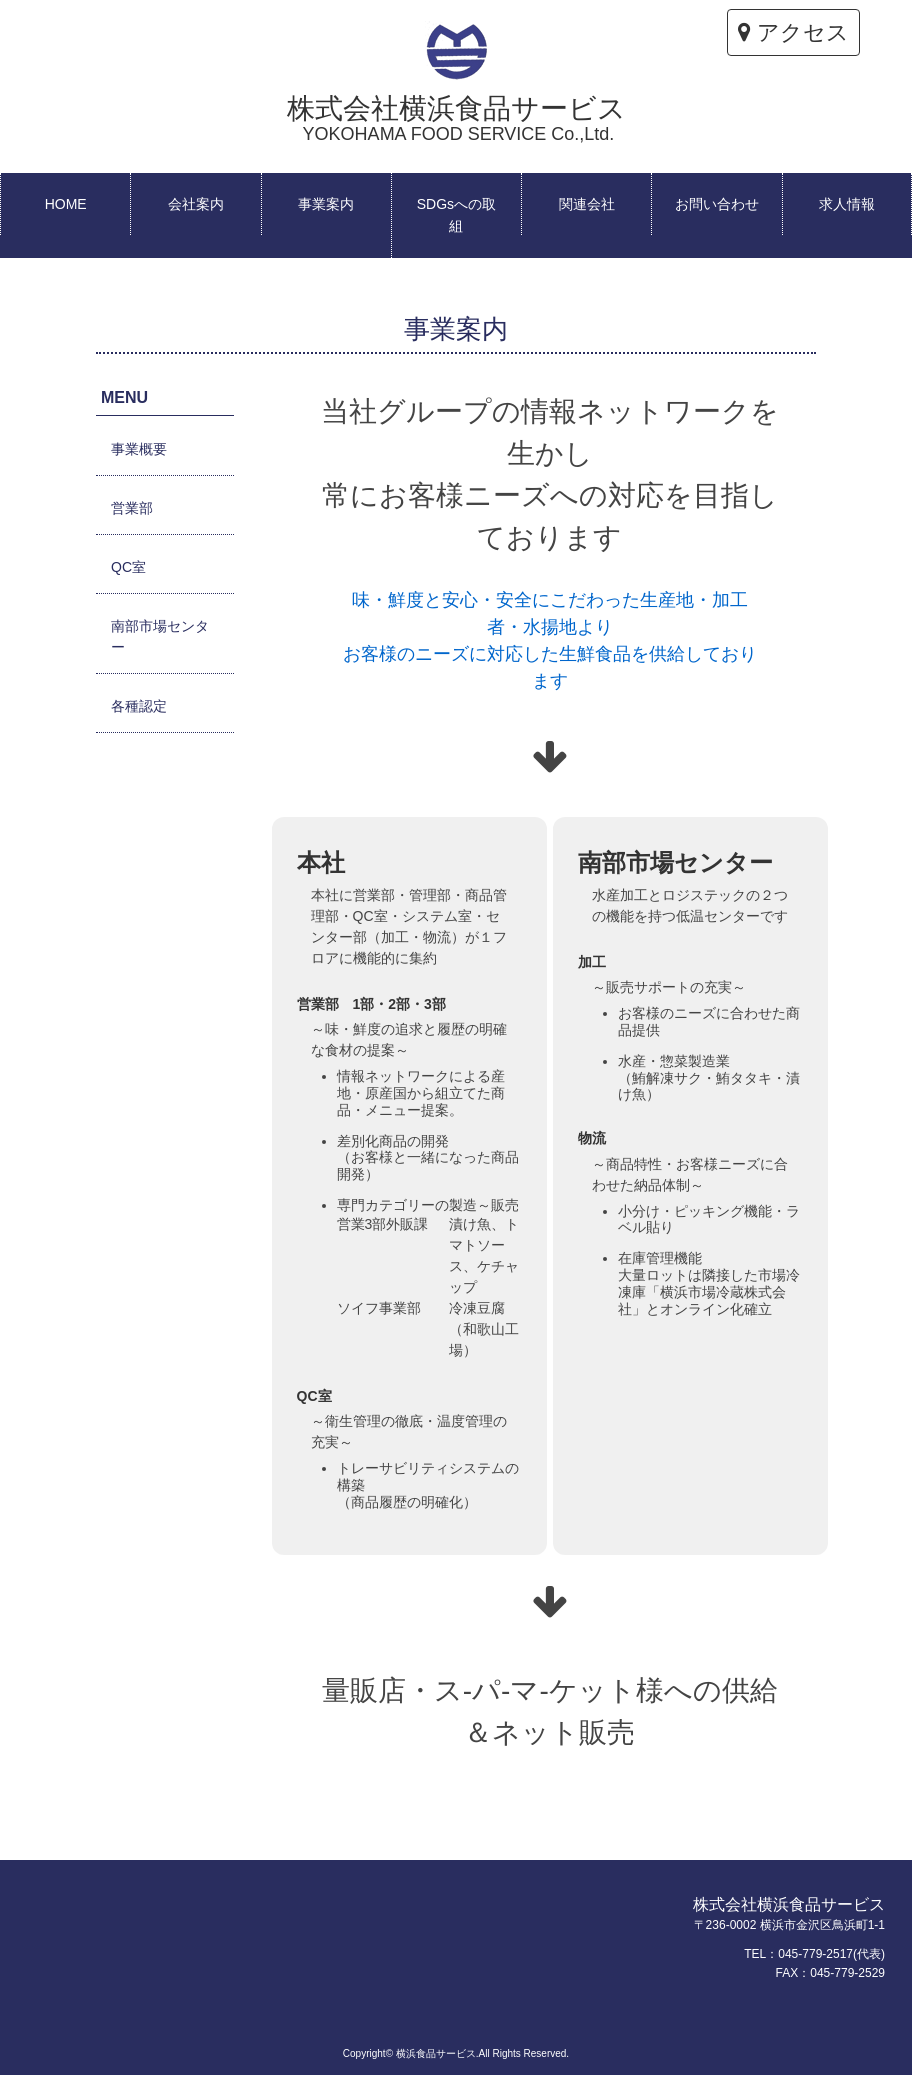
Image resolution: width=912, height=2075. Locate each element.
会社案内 (196, 204)
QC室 (128, 567)
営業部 (132, 508)
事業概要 (139, 449)
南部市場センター (160, 636)
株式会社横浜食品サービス (456, 118)
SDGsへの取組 (456, 215)
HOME (66, 204)
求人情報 (847, 204)
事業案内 (326, 204)
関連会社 (587, 204)
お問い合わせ (717, 204)
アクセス (793, 32)
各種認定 (139, 706)
